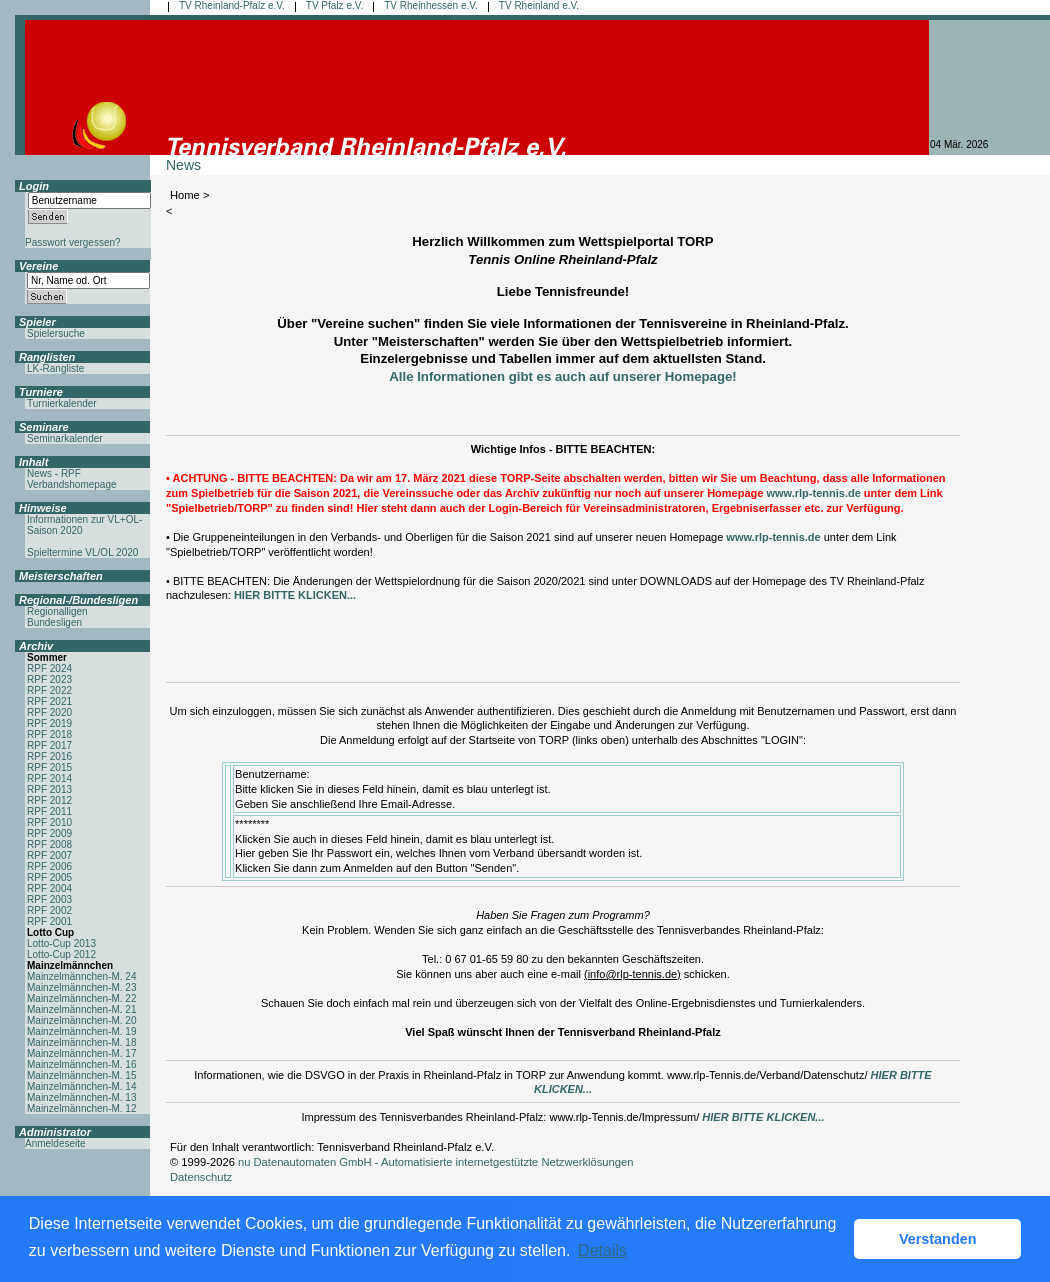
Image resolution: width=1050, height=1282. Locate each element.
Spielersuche (56, 333)
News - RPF (54, 473)
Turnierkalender (62, 403)
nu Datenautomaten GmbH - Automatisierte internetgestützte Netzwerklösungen (436, 1162)
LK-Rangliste (55, 368)
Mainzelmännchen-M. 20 (82, 1020)
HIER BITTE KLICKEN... (295, 595)
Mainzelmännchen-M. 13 (82, 1097)
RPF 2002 (49, 910)
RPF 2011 (49, 811)
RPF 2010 (49, 822)
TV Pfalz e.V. (334, 5)
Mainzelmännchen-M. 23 (82, 987)
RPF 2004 (49, 888)
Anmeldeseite (55, 1143)
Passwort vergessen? (73, 242)
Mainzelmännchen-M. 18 (82, 1042)
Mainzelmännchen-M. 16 (82, 1064)
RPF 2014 (49, 778)
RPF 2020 (49, 712)
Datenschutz (201, 1177)
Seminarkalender (65, 438)
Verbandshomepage (72, 484)
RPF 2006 (49, 866)
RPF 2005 (49, 877)
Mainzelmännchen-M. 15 (82, 1075)
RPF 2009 (49, 833)
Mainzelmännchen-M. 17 (82, 1053)
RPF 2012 (49, 800)
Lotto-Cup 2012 (61, 954)
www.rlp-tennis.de (813, 493)
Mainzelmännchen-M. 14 (82, 1086)
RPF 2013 (49, 789)
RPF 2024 (49, 668)
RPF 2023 (49, 679)
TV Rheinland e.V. (539, 5)
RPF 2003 (49, 899)
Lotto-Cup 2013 (61, 943)
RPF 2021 (49, 701)
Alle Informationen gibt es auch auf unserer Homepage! (562, 376)
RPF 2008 (49, 844)
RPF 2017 (49, 745)
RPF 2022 (49, 690)
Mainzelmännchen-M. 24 (82, 976)
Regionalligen (57, 611)
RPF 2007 (49, 855)
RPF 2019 (49, 723)
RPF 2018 (49, 734)
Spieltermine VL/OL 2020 (82, 552)
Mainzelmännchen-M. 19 (82, 1031)
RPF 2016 (49, 756)
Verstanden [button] (938, 1239)
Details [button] (602, 1250)
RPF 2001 (49, 921)
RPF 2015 (49, 767)
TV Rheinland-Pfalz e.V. (232, 5)
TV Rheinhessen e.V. (431, 5)
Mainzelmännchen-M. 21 (82, 1009)
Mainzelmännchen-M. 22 (82, 998)
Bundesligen (54, 622)
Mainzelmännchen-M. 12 (82, 1108)
